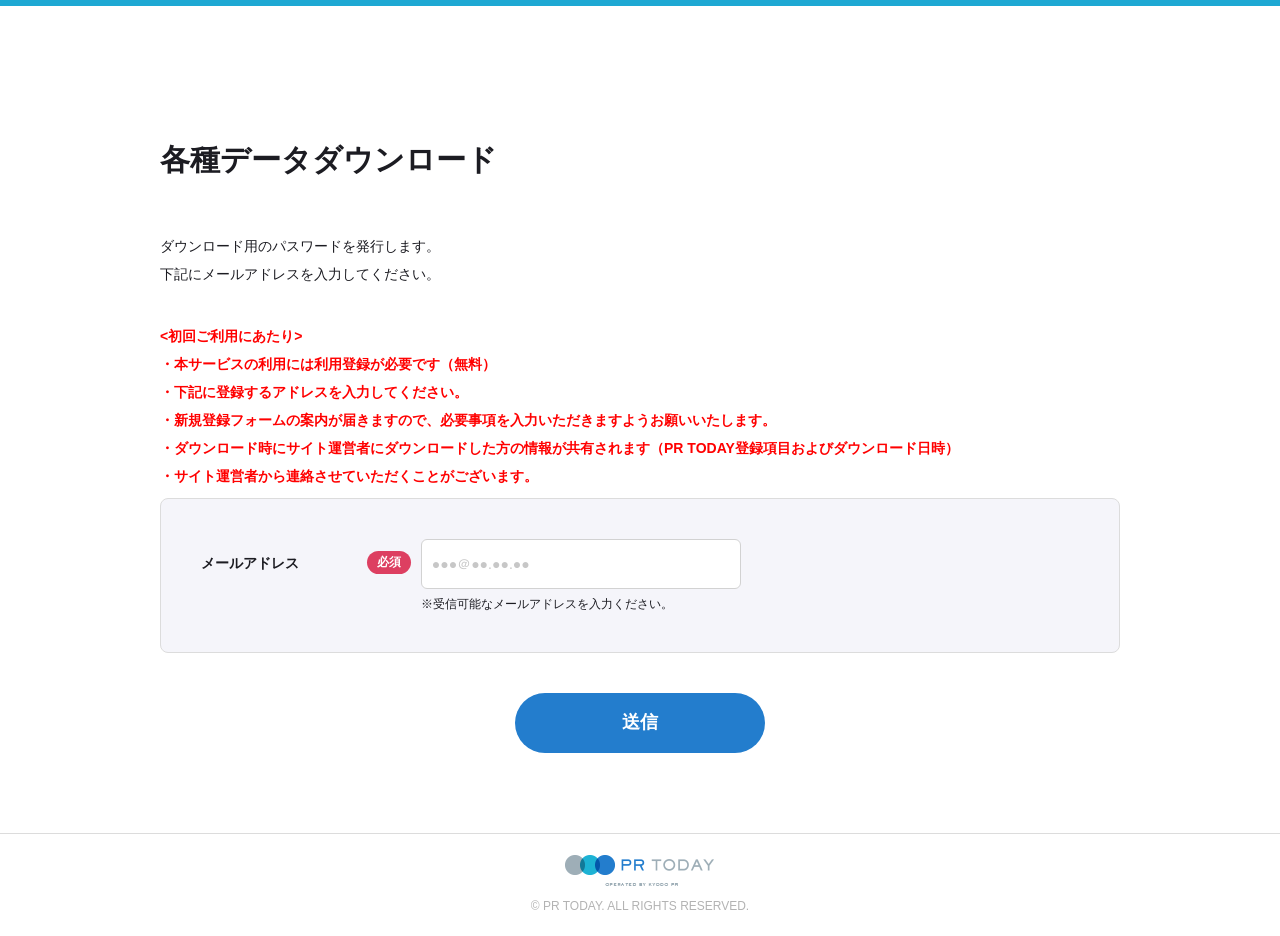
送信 (640, 722)
